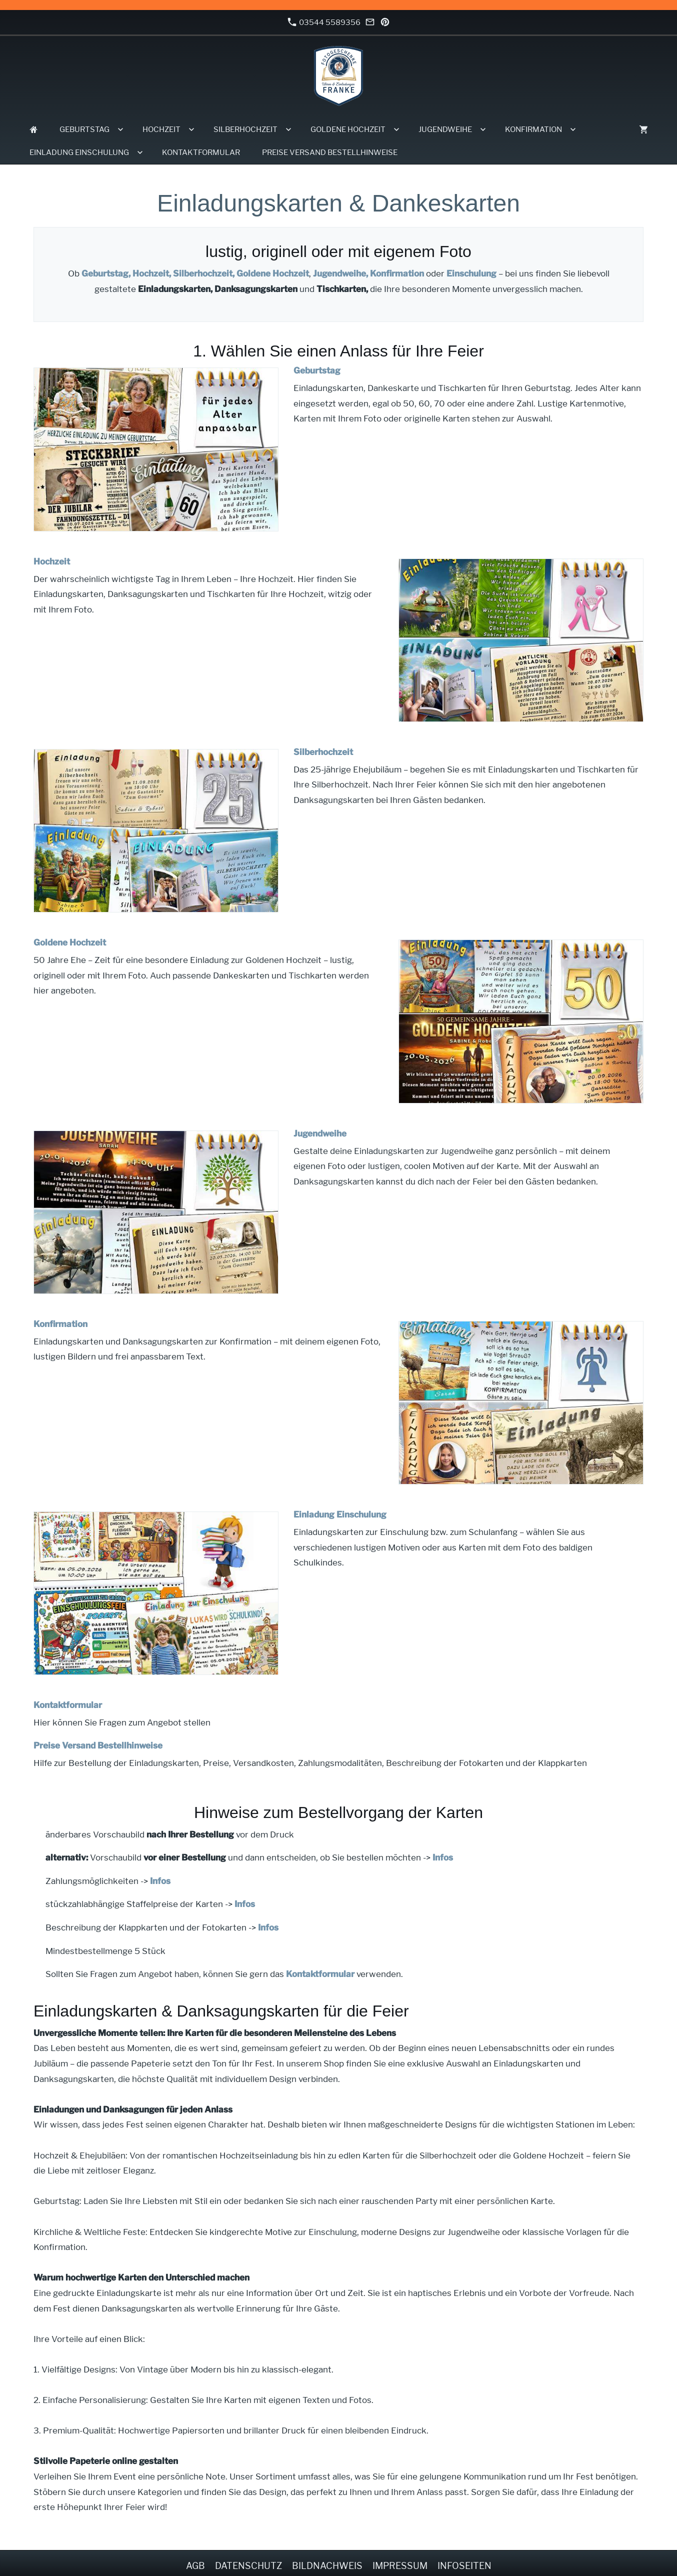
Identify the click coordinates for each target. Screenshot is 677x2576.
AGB (195, 2565)
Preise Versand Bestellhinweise (98, 1745)
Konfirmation (397, 273)
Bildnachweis (327, 2565)
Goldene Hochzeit (272, 273)
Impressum (400, 2565)
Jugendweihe (320, 1133)
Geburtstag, (106, 273)
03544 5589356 (324, 22)
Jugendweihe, (340, 273)
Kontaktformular (68, 1705)
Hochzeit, (151, 273)
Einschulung (471, 273)
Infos (442, 1857)
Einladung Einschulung (340, 1515)
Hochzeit (52, 561)
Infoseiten (465, 2565)
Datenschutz (248, 2565)
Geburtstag (317, 371)
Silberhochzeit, (203, 273)
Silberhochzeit (323, 752)
